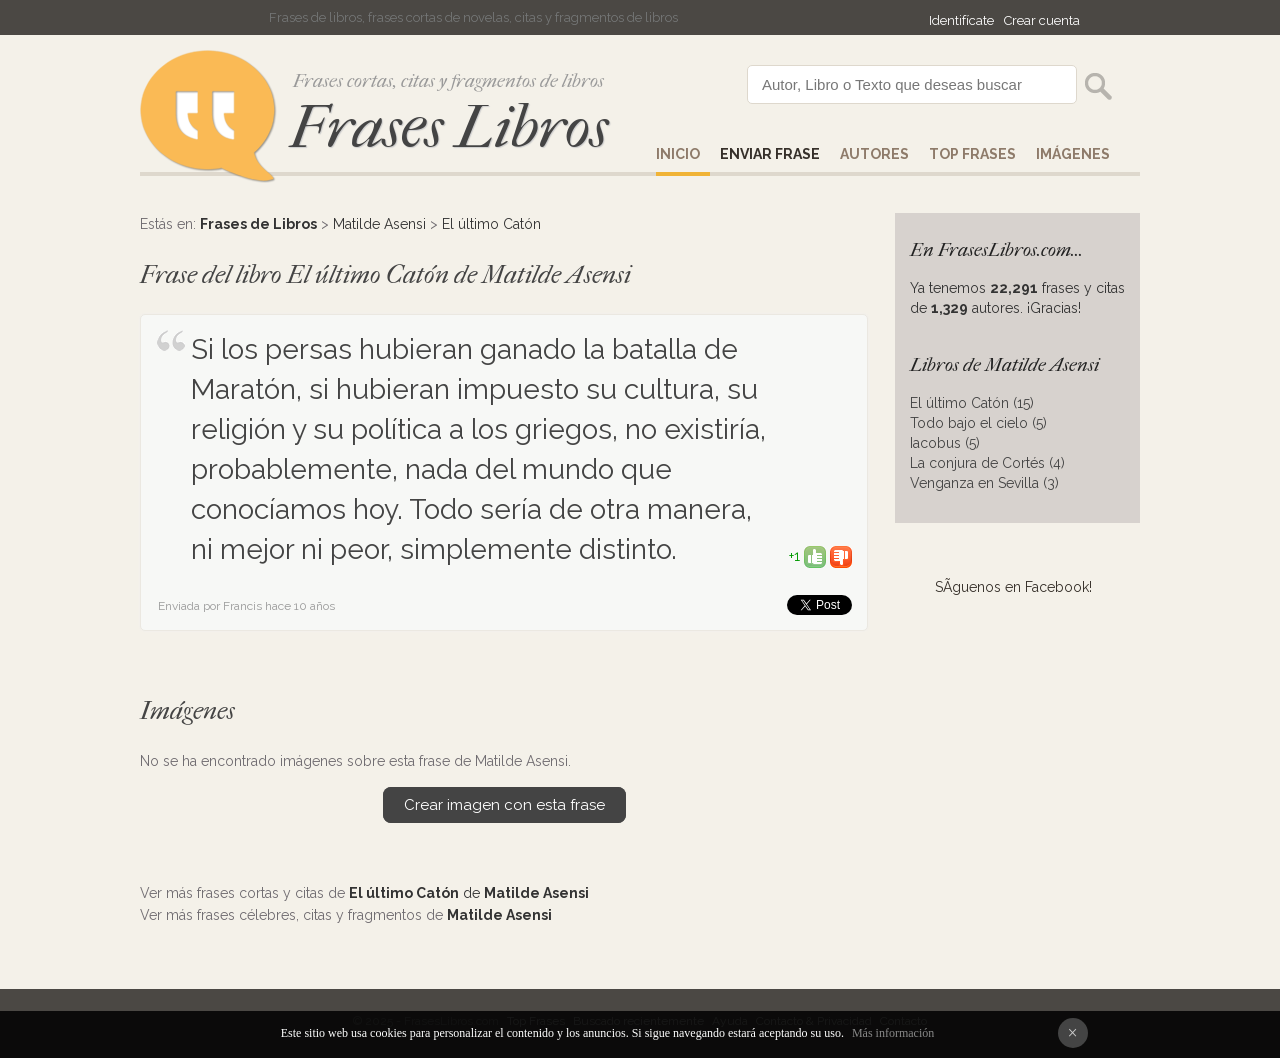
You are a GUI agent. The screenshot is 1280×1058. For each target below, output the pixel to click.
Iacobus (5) (945, 443)
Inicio (678, 154)
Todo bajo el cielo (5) (978, 423)
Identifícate (961, 20)
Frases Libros (449, 127)
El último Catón (491, 224)
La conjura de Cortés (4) (987, 463)
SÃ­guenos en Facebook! (1013, 587)
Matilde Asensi (379, 224)
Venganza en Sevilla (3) (984, 483)
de (469, 893)
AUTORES (874, 154)
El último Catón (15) (972, 403)
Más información (893, 1033)
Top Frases (972, 154)
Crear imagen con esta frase (504, 805)
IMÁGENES (1073, 154)
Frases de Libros (258, 224)
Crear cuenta (1042, 20)
